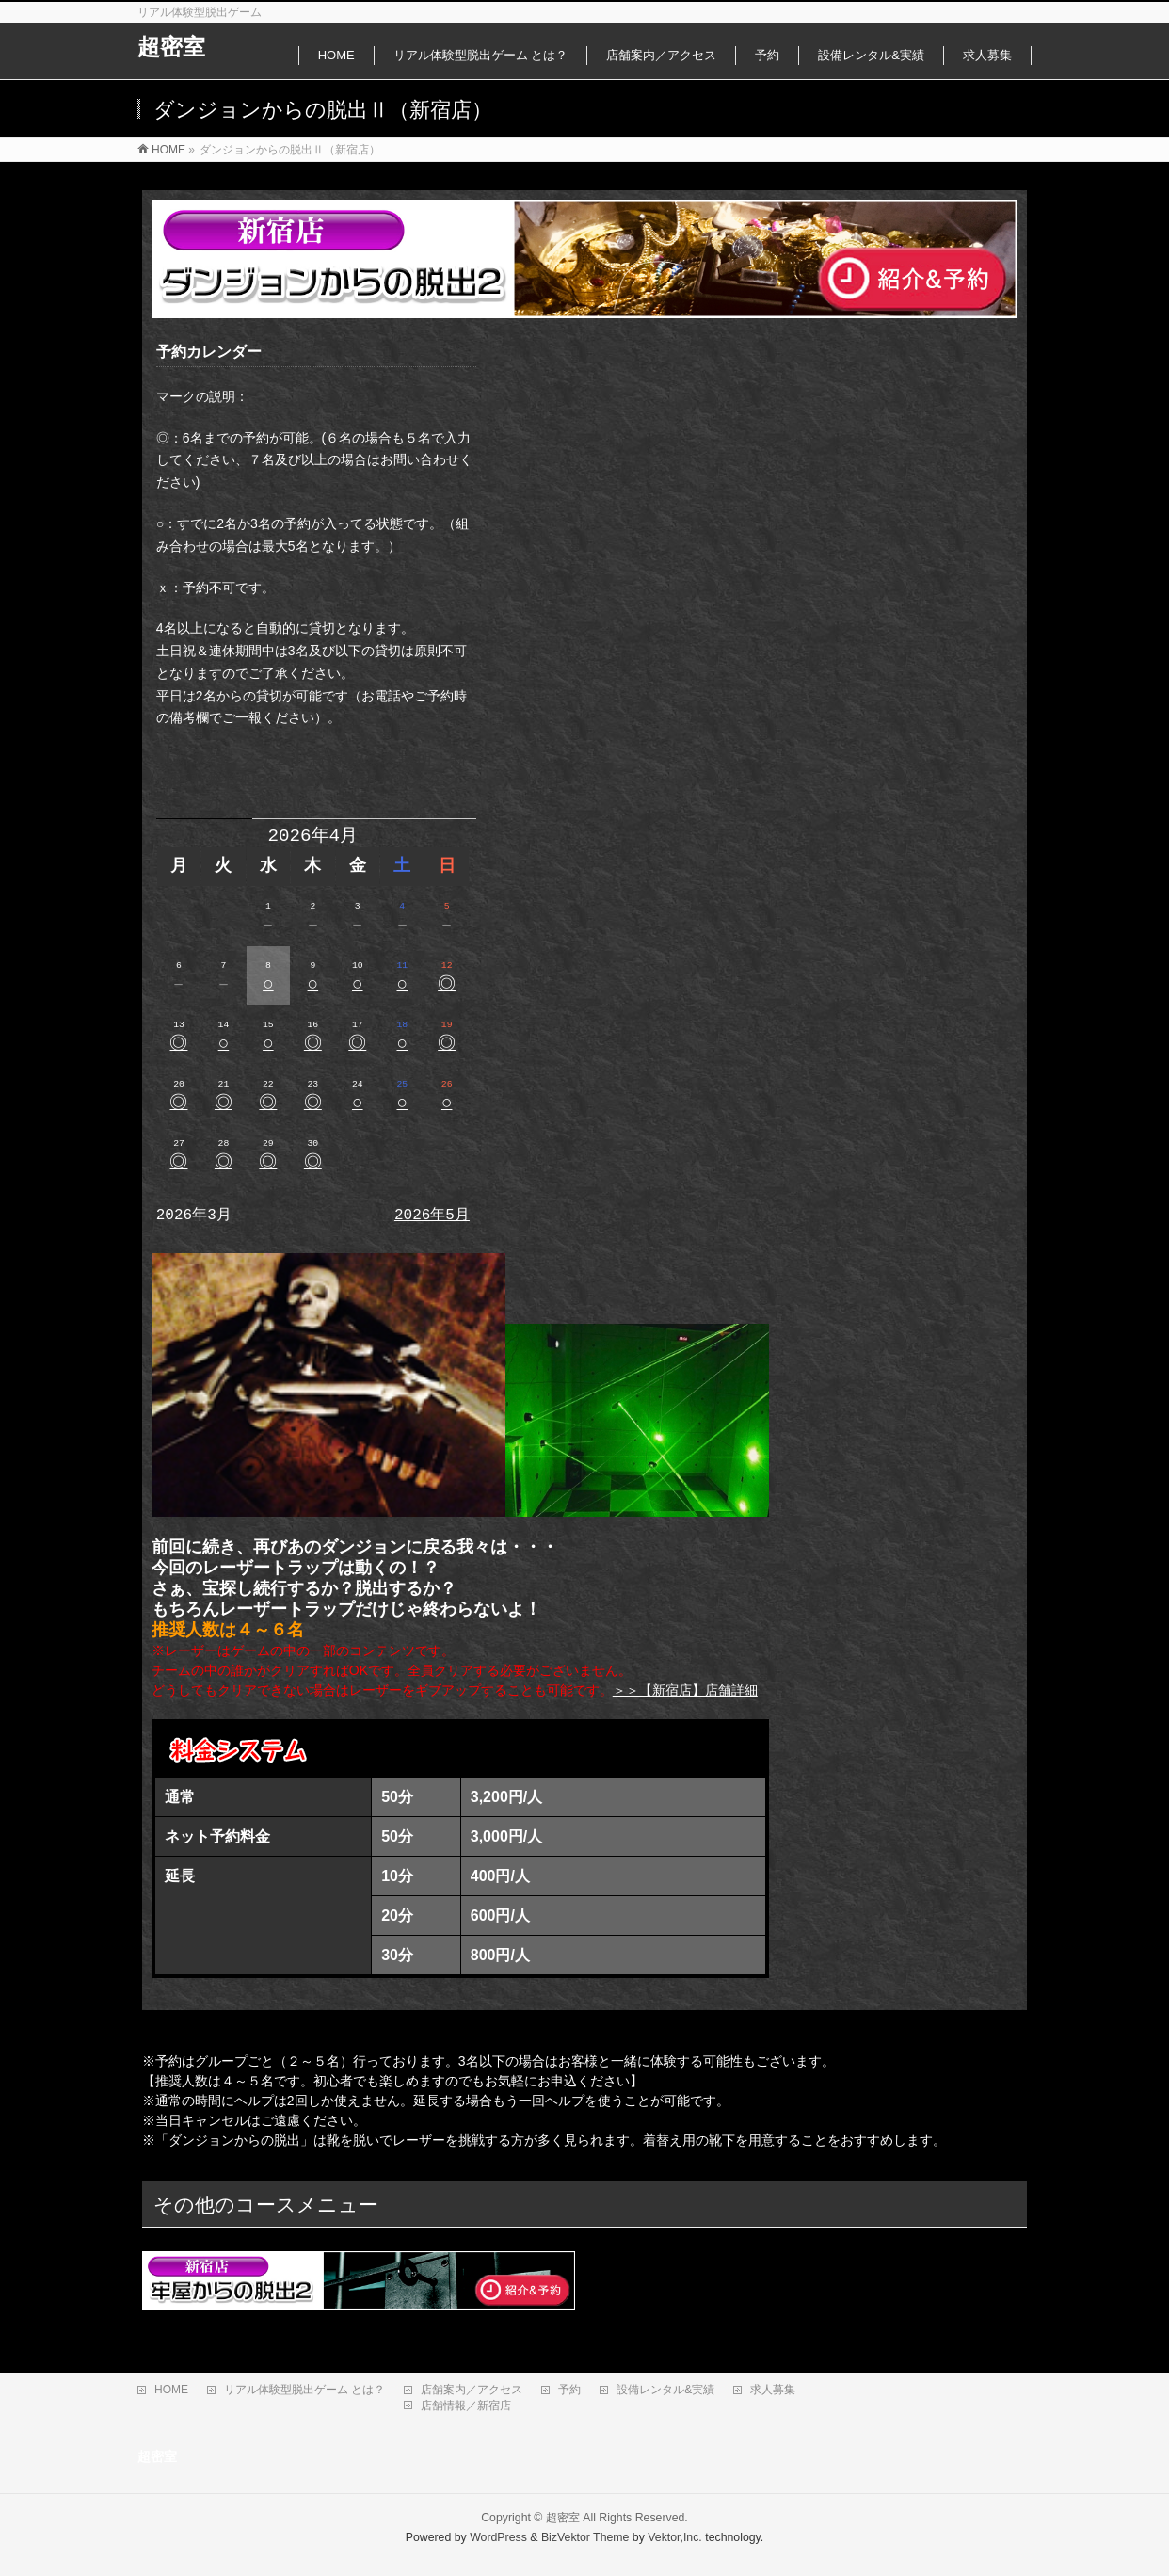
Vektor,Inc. (675, 2537)
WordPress (498, 2537)
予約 (569, 2389)
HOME (171, 2389)
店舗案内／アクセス (471, 2389)
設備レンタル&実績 (665, 2389)
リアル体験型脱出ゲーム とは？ (304, 2389)
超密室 (171, 46)
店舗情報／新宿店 (466, 2405)
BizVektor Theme (585, 2537)
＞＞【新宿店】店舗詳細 (685, 1690)
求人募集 (772, 2389)
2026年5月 (432, 1215)
